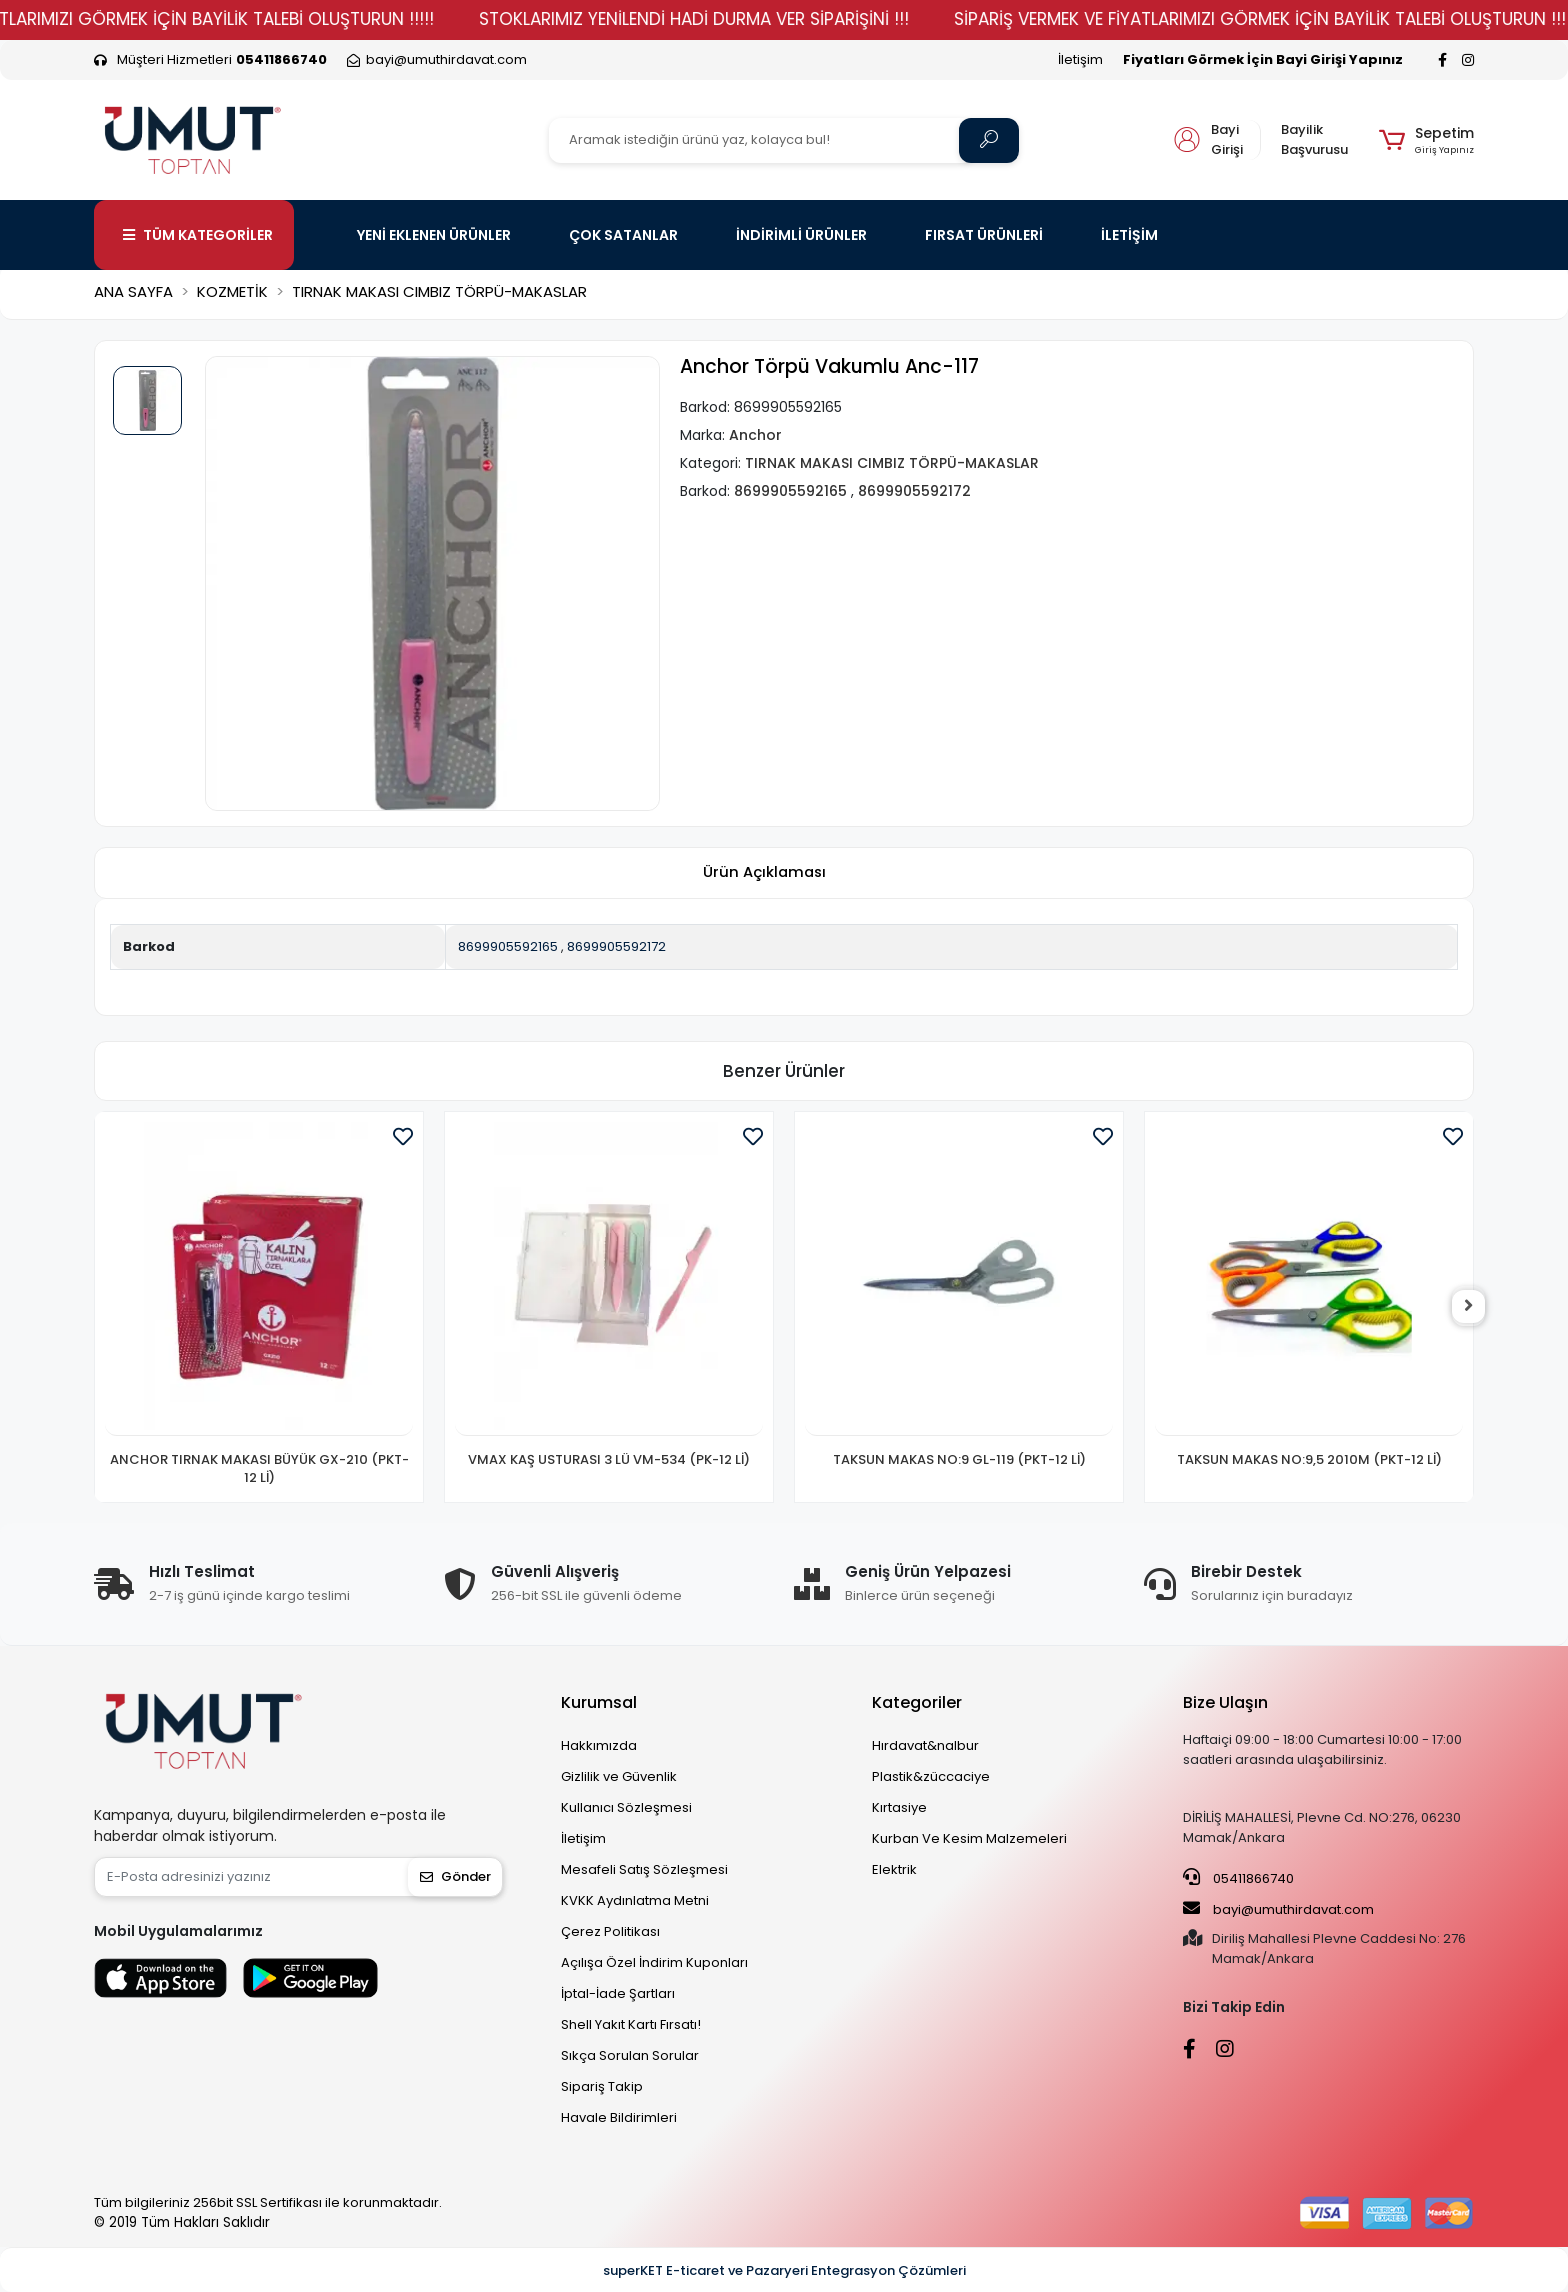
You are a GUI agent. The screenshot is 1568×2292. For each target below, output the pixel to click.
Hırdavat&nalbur (925, 1745)
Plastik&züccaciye (931, 1776)
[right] (1474, 1307)
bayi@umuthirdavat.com (1278, 1909)
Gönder (455, 1876)
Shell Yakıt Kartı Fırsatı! (631, 2024)
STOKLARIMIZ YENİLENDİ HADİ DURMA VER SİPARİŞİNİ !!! (748, 19)
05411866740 (1238, 1878)
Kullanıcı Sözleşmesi (626, 1807)
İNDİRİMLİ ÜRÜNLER (801, 235)
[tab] (764, 873)
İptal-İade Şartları (618, 1993)
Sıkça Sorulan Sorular (630, 2055)
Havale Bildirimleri (619, 2117)
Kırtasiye (899, 1807)
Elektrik (894, 1869)
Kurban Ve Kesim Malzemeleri (969, 1838)
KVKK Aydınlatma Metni (635, 1900)
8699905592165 (508, 946)
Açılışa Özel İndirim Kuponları (654, 1962)
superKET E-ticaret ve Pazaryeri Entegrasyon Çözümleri (784, 2270)
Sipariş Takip (602, 2086)
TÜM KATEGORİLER (198, 235)
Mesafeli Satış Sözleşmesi (644, 1869)
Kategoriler (917, 1702)
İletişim (1080, 59)
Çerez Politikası (610, 1931)
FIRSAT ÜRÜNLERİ (984, 235)
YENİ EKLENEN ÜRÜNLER (434, 235)
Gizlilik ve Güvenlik (619, 1776)
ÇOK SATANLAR (623, 235)
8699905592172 (616, 946)
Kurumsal (599, 1702)
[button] (1426, 140)
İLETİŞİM (1129, 235)
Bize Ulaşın (1225, 1702)
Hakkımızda (599, 1745)
